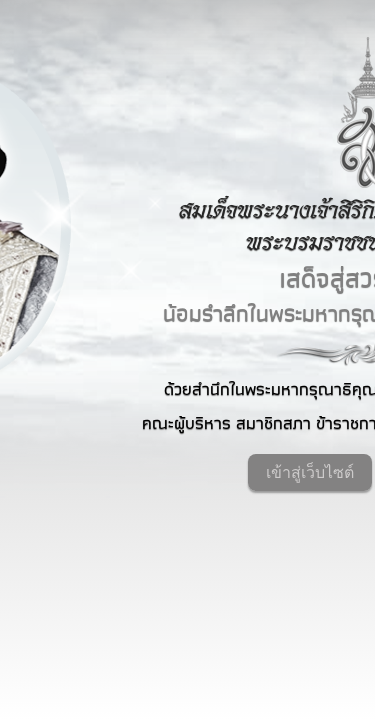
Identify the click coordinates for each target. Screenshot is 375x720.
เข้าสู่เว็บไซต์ (310, 472)
